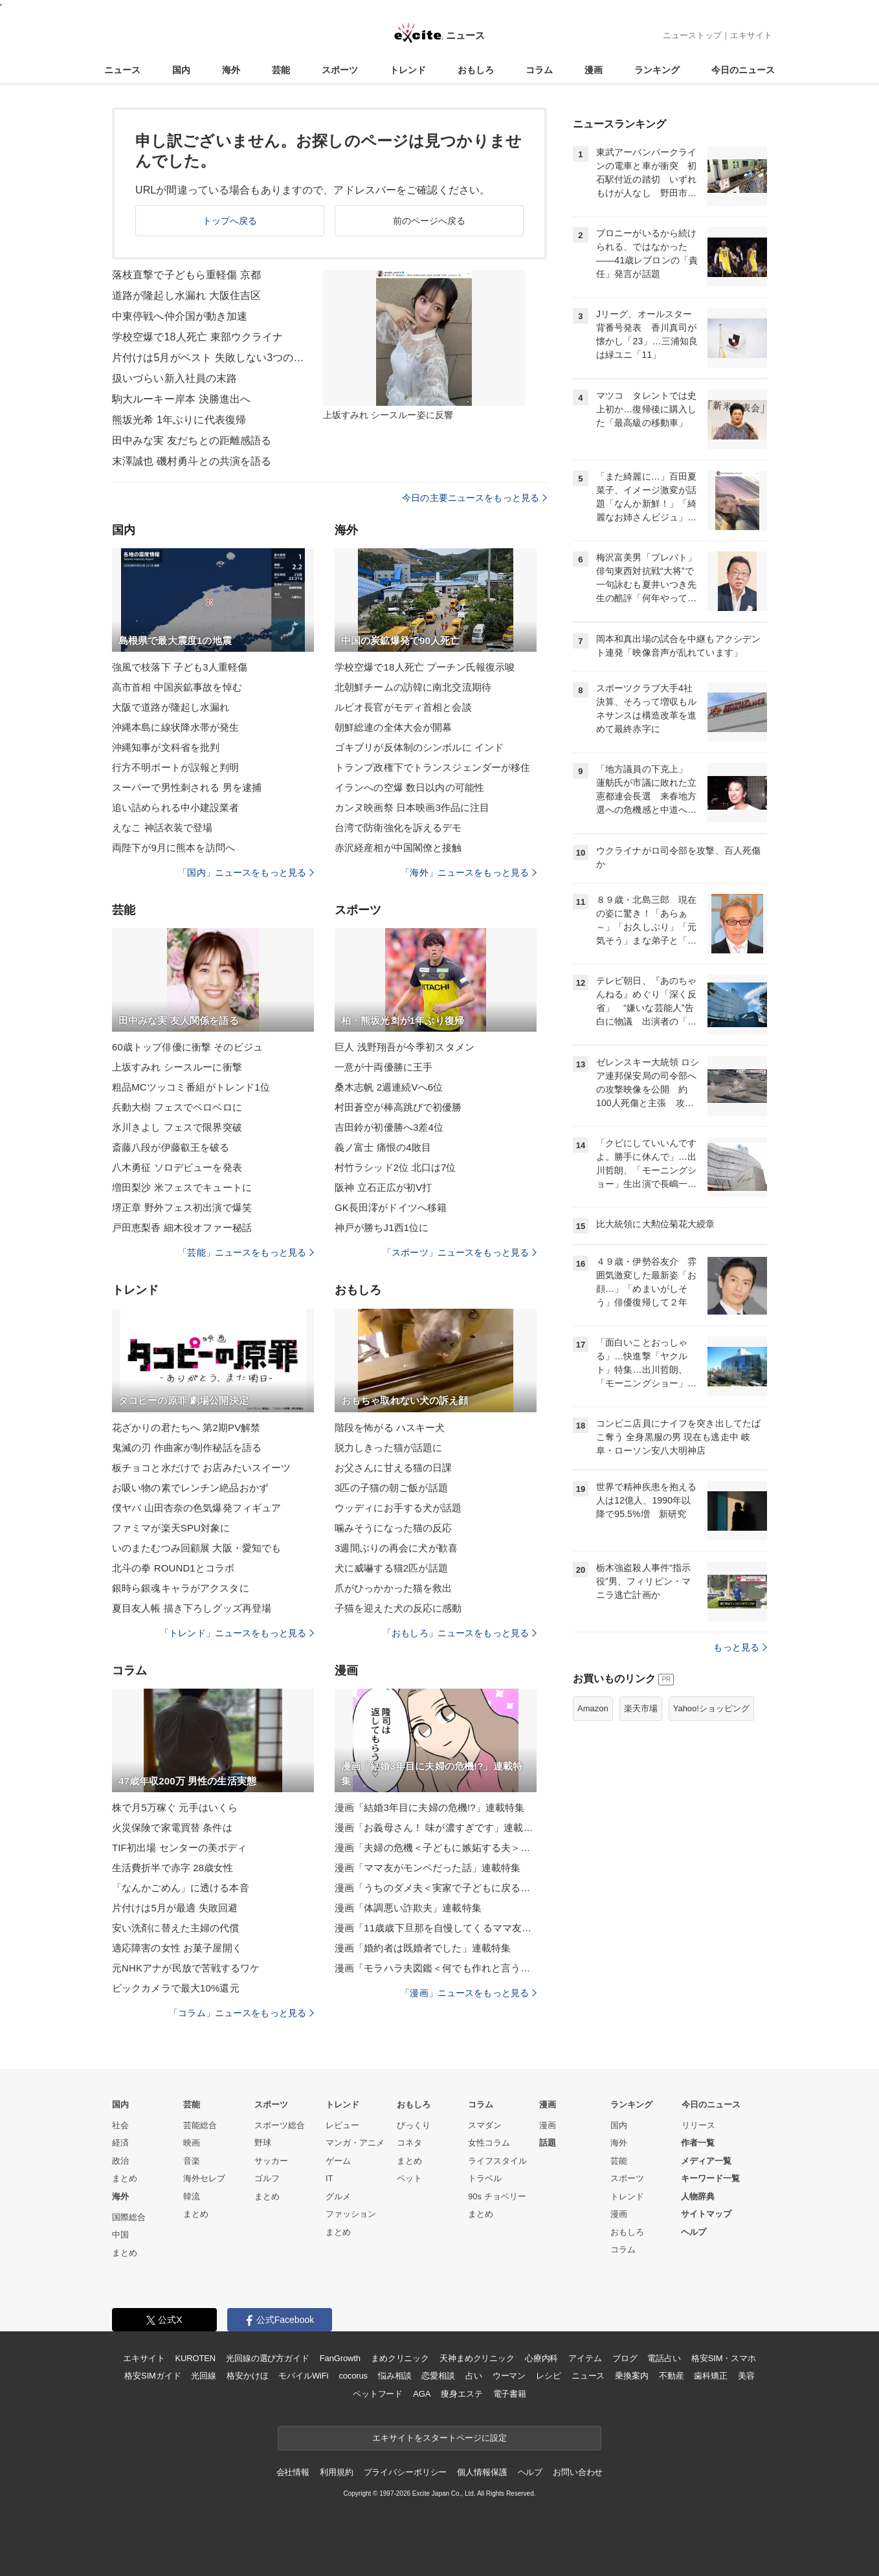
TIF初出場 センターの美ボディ (179, 1847)
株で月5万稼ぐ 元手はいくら (175, 1807)
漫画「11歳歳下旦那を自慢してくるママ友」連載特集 (436, 1927)
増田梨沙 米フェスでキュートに (182, 1187)
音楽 (191, 2161)
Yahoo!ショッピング (711, 1708)
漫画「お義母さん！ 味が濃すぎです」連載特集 (436, 1827)
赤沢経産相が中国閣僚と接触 (398, 847)
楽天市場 (641, 1708)
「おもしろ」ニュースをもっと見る (460, 1633)
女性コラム (489, 2143)
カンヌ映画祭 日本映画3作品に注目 (412, 807)
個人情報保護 (482, 2472)
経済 (120, 2143)
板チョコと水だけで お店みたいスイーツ (201, 1467)
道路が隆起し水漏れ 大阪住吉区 (186, 295)
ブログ (625, 2358)
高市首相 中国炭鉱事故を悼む (177, 687)
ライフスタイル (497, 2161)
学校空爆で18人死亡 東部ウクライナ (197, 336)
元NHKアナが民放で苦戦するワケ (186, 1967)
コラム (539, 70)
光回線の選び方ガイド (267, 2358)
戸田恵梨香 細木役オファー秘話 (182, 1227)
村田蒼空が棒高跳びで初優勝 (398, 1107)
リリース (698, 2125)
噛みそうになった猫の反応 (393, 1527)
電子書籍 (509, 2394)
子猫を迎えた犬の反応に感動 (398, 1608)
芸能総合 (200, 2125)
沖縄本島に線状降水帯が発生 (175, 727)
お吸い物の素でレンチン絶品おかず (190, 1487)
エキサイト (751, 35)
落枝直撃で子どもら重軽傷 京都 (186, 274)
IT (329, 2178)
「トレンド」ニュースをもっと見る (237, 1633)
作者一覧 (698, 2143)
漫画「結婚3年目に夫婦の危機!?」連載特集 (429, 1807)
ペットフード (378, 2394)
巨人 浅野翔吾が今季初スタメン (404, 1046)
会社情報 (292, 2472)
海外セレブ (204, 2178)
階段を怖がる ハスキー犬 (390, 1427)
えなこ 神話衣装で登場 (162, 827)
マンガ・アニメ (355, 2143)
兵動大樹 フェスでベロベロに (177, 1107)
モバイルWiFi (303, 2376)
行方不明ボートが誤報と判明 (175, 767)
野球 (262, 2143)
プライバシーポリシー (405, 2472)
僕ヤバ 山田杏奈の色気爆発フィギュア (196, 1507)
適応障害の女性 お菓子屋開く (177, 1947)
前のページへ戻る (429, 221)
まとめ (124, 2178)
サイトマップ (706, 2214)
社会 (120, 2125)
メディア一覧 (706, 2161)
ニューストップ (692, 35)
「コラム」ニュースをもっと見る (241, 2013)
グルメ (338, 2196)
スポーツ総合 (279, 2125)
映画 (191, 2143)
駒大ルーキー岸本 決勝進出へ (181, 399)
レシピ (548, 2376)
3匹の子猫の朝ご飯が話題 (391, 1487)
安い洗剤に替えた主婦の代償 (175, 1927)
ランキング (657, 70)
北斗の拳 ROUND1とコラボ (173, 1567)
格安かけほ (247, 2376)
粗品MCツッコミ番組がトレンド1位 (191, 1087)
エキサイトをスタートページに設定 (439, 2438)
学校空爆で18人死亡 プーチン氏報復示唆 (425, 666)
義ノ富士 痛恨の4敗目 (383, 1147)
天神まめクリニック (477, 2358)
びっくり (413, 2125)
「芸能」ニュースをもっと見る (246, 1252)
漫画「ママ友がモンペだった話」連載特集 (427, 1867)
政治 (120, 2161)
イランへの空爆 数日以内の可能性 (409, 787)
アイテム (584, 2358)
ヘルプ (693, 2232)
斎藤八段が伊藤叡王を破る (170, 1147)
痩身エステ (461, 2394)
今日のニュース (743, 70)
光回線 (203, 2376)
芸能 (281, 70)
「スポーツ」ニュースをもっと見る (460, 1252)
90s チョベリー (497, 2196)
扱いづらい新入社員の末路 (174, 378)
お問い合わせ (578, 2472)
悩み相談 (394, 2376)
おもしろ (476, 70)
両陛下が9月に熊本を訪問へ (173, 847)
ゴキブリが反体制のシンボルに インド (419, 747)
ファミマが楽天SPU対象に (171, 1527)
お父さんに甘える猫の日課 (393, 1467)
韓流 (191, 2196)
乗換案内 (631, 2376)
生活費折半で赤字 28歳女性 (173, 1867)
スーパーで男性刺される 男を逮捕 (186, 787)
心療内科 (541, 2358)
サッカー (271, 2161)
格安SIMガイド (152, 2376)
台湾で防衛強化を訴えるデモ (398, 827)
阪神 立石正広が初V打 (383, 1187)
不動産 (671, 2376)
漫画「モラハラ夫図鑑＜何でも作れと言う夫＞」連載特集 (436, 1967)
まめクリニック (400, 2358)
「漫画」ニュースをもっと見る (469, 1993)
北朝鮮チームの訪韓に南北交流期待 (413, 687)
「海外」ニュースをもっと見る (469, 872)
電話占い (663, 2358)
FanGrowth (340, 2358)
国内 (181, 70)
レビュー (342, 2125)
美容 (746, 2376)
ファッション (351, 2214)
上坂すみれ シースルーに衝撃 (177, 1066)
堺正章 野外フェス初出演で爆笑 (182, 1207)
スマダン (485, 2125)
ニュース (122, 70)
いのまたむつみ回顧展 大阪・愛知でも (196, 1547)
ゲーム (338, 2161)
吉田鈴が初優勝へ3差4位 (389, 1127)
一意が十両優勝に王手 (383, 1066)
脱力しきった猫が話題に (388, 1447)
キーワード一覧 (710, 2178)
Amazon (592, 1708)
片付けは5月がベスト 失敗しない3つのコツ (209, 357)
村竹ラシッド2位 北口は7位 (395, 1167)
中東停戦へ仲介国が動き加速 (180, 316)
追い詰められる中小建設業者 (175, 807)
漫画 (593, 70)
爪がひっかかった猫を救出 (393, 1587)
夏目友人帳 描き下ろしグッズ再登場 (191, 1608)
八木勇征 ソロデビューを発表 (177, 1167)
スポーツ (340, 70)
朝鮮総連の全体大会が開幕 (393, 727)
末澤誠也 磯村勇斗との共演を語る (191, 461)
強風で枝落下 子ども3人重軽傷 (179, 666)
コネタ (409, 2143)
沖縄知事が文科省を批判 (165, 747)
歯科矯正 (710, 2376)
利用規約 (336, 2472)
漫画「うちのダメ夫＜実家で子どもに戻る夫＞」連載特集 (436, 1887)
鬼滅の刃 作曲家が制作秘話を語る (186, 1447)
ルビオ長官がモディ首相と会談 (403, 707)
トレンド (408, 70)
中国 (120, 2234)
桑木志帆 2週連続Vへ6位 (389, 1087)
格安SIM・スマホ (723, 2358)
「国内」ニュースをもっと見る (246, 872)
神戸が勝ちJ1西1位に (382, 1227)
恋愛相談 (437, 2376)
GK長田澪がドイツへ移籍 (391, 1207)
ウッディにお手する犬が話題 (398, 1507)
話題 (547, 2143)
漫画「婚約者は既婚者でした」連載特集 (423, 1947)
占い (473, 2376)
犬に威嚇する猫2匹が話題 (391, 1567)
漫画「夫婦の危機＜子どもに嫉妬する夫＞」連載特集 (436, 1847)
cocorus (353, 2376)
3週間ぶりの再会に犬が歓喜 (396, 1547)
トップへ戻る (230, 221)
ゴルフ (267, 2178)
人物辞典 (698, 2196)
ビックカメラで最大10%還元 (175, 1987)
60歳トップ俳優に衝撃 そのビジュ (187, 1046)
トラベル (485, 2178)
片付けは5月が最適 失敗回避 (175, 1907)
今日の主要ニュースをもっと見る (474, 498)
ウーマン (509, 2376)
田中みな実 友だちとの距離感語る (191, 440)
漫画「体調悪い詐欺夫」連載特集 (408, 1907)
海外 (231, 70)
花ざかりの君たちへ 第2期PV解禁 (186, 1427)
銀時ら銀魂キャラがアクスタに (180, 1587)
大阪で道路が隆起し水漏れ (170, 707)
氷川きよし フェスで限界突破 (177, 1127)
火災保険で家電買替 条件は (172, 1827)
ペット (409, 2178)
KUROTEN (195, 2358)
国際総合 (129, 2217)
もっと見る (740, 1647)
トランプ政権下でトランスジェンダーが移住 (432, 767)
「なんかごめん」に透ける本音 (180, 1887)
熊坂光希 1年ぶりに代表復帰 (179, 419)
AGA (421, 2394)
